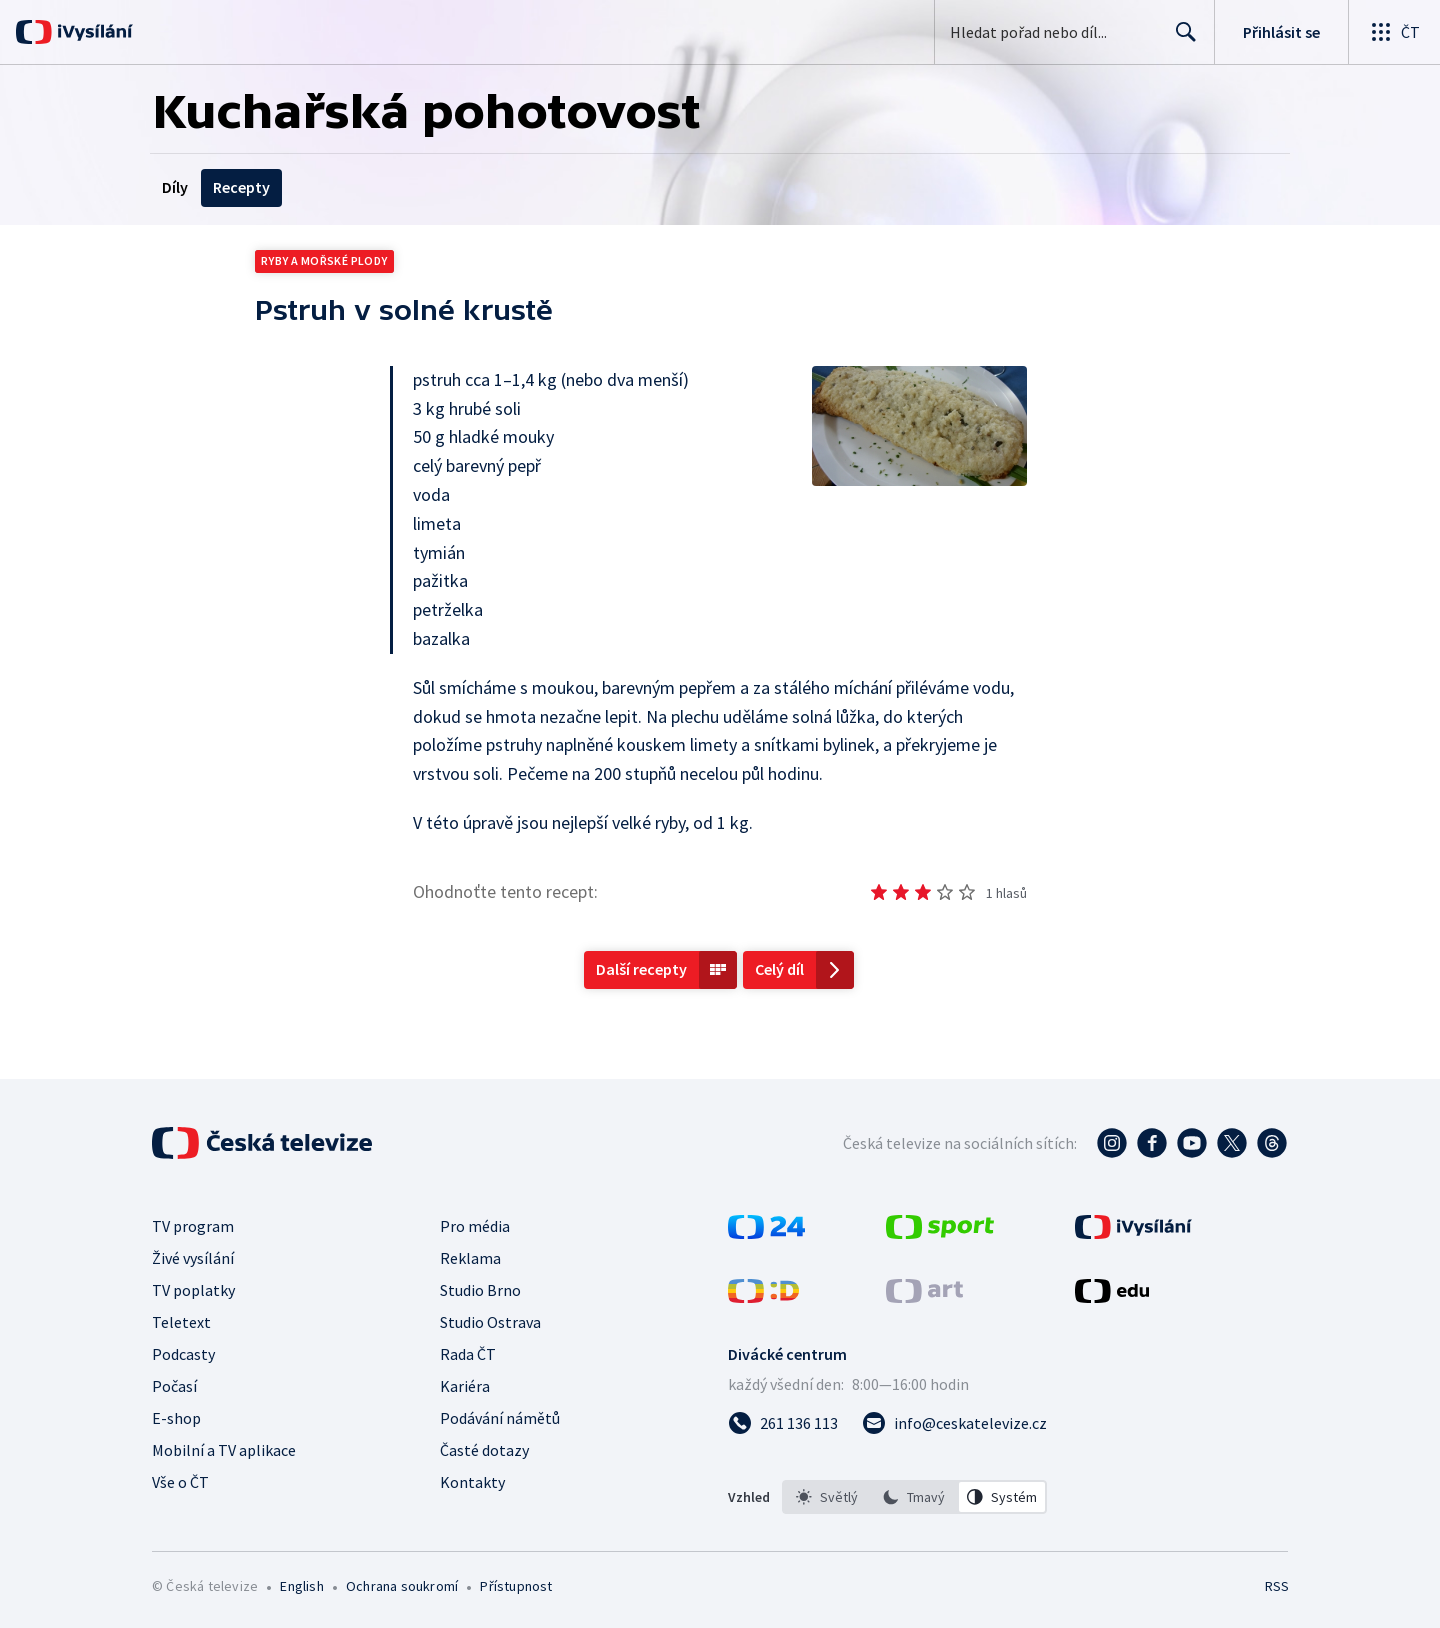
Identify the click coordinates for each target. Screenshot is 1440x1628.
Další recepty (641, 969)
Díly (175, 187)
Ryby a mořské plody (324, 260)
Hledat (1180, 40)
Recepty (241, 187)
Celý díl (779, 969)
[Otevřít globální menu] (1394, 32)
